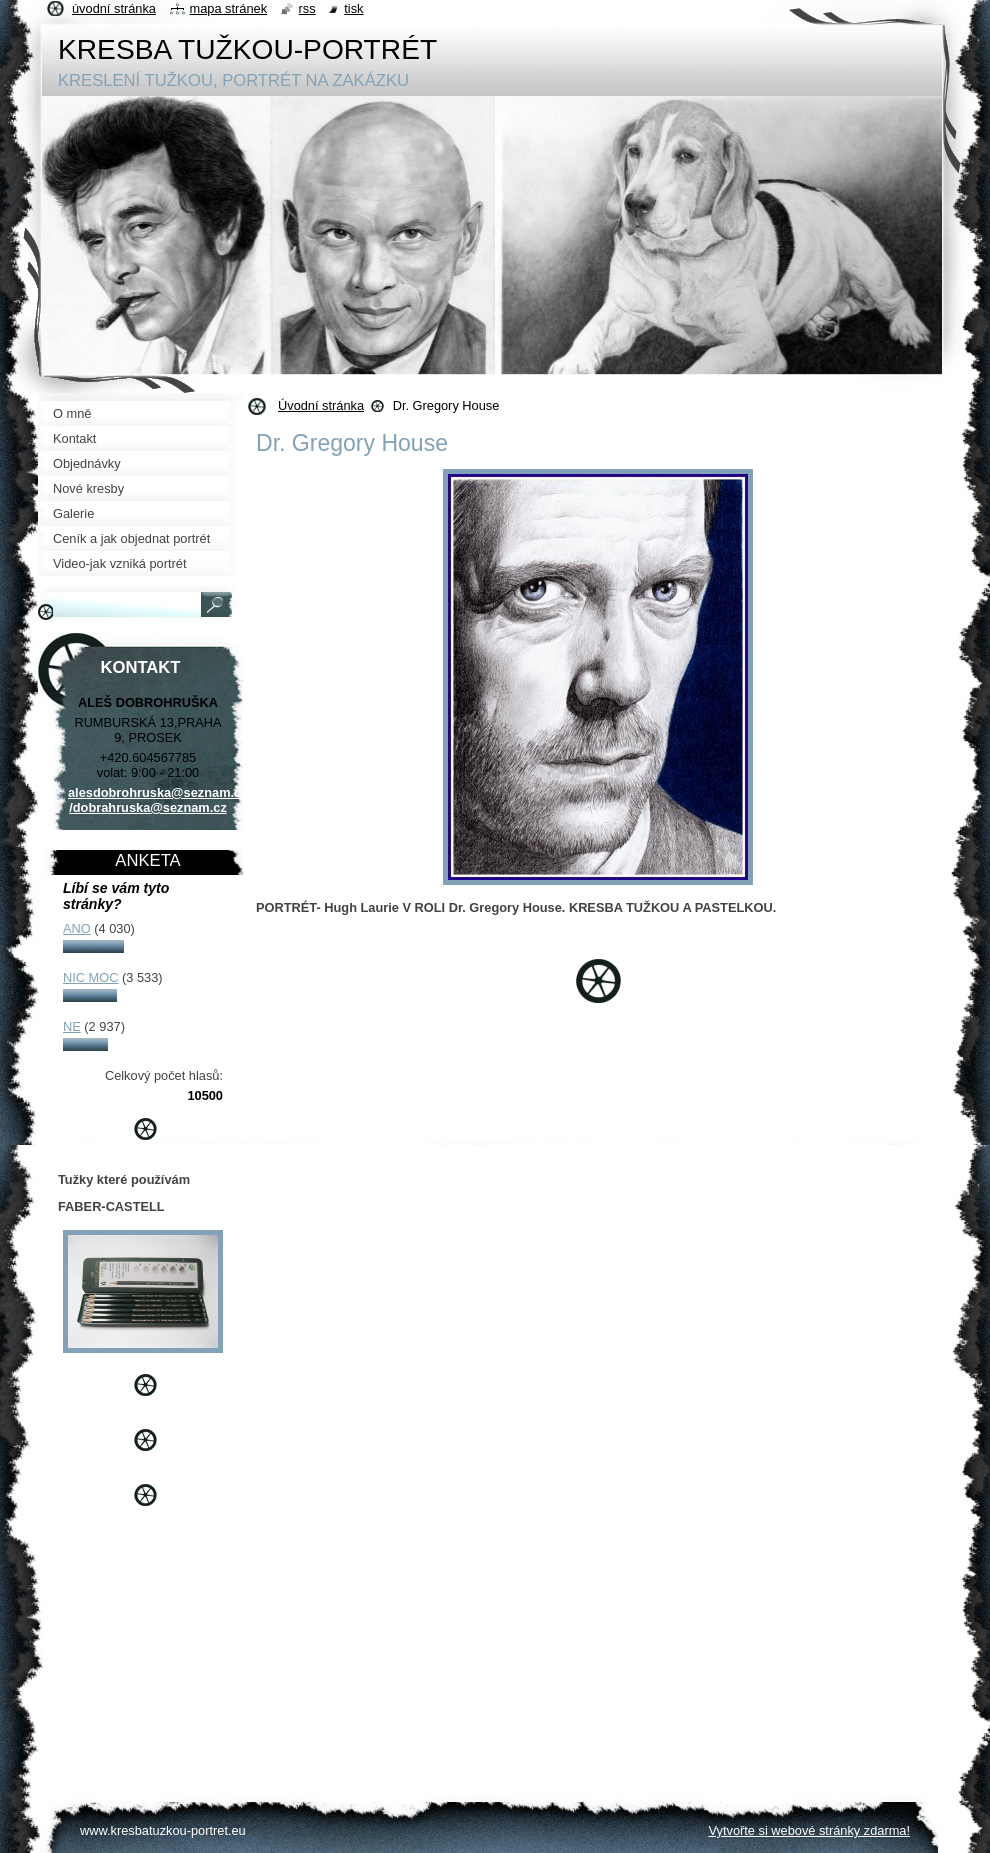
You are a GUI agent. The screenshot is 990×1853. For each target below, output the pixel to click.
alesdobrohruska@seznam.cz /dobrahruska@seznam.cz (158, 800)
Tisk (353, 8)
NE (72, 1026)
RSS (307, 8)
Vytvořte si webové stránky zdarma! (809, 1830)
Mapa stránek (229, 8)
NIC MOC (90, 977)
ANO (77, 928)
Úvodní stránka (321, 405)
